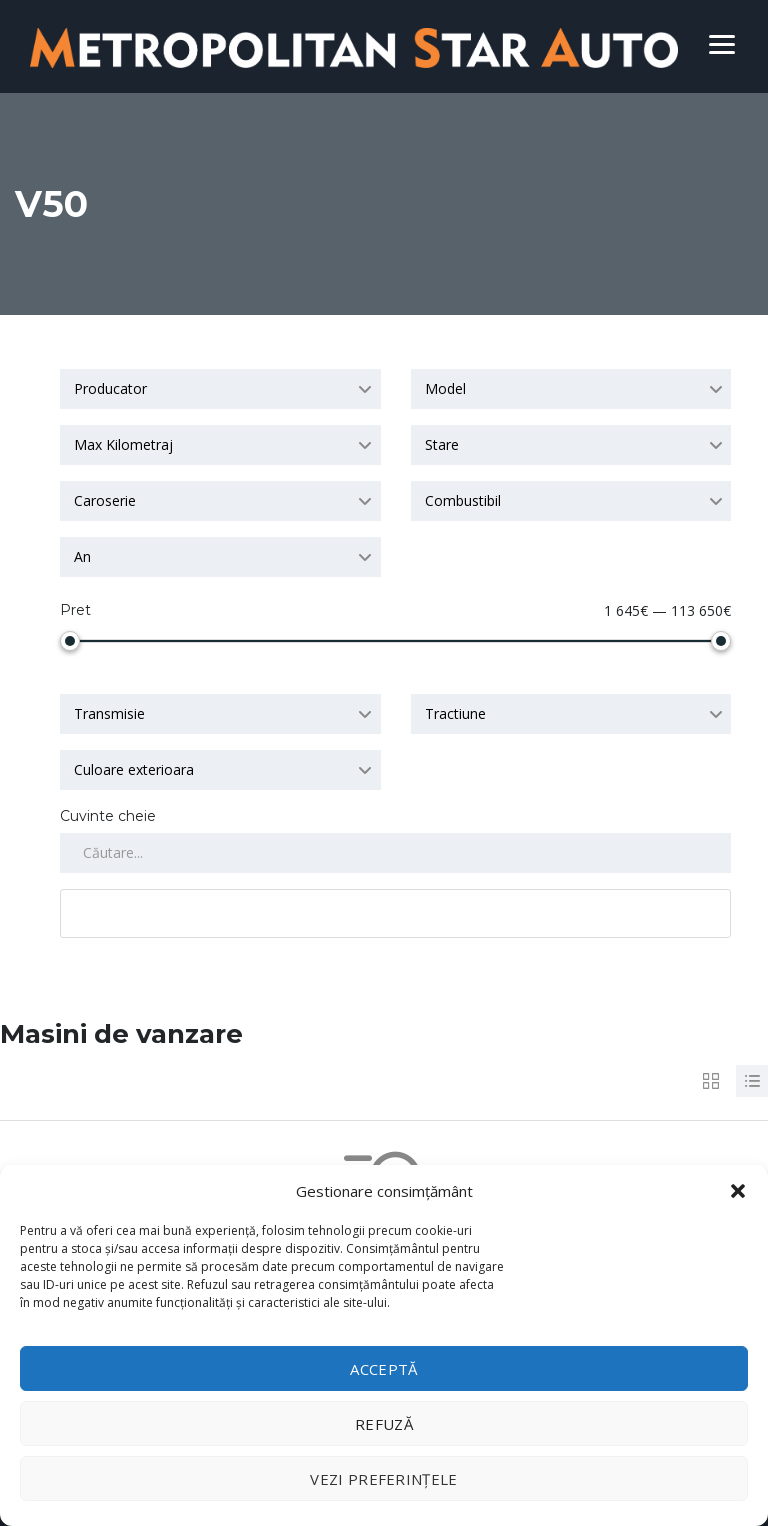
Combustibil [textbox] (463, 500)
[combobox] (220, 389)
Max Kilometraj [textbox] (123, 444)
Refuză (384, 1424)
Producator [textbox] (110, 388)
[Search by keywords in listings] (395, 853)
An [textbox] (82, 556)
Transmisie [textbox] (109, 713)
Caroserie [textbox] (105, 500)
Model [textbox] (445, 388)
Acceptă (383, 1369)
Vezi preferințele (383, 1479)
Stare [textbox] (442, 444)
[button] (738, 1191)
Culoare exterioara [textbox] (134, 769)
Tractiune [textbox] (455, 713)
